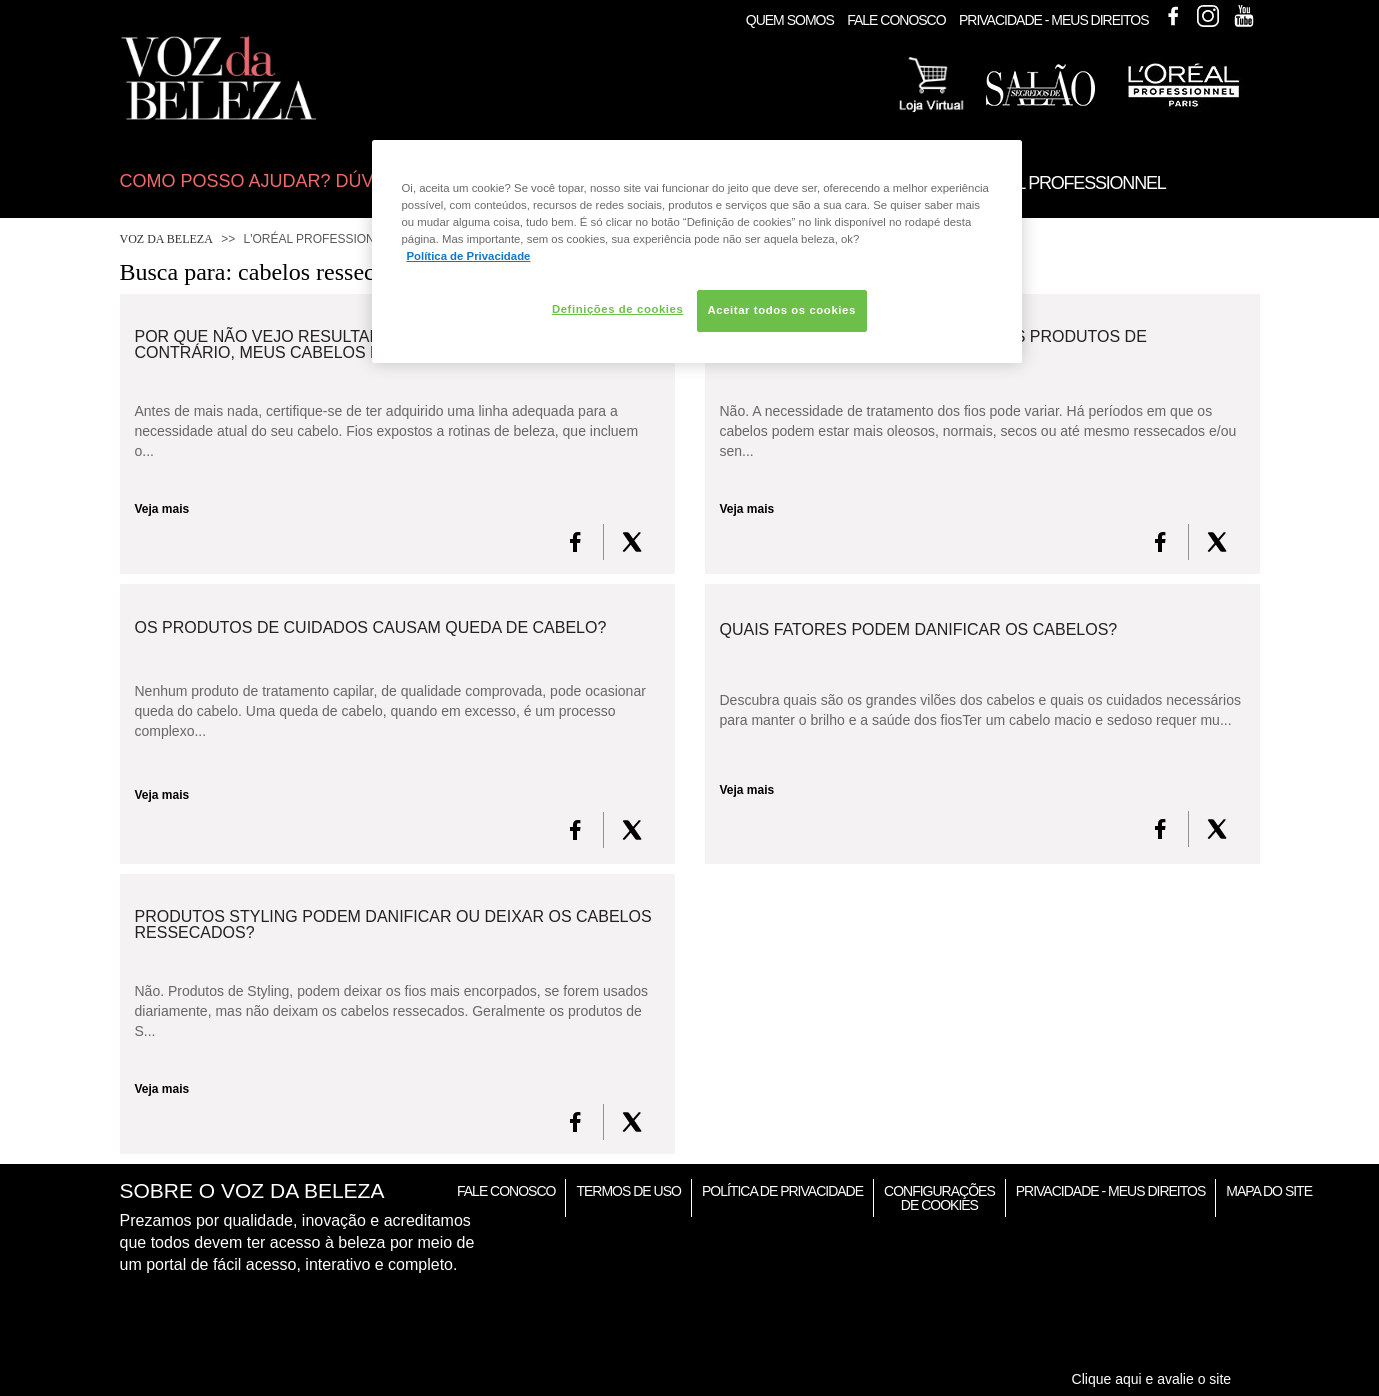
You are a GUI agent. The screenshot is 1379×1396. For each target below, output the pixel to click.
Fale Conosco (896, 20)
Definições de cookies (617, 309)
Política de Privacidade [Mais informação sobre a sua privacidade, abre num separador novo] (469, 256)
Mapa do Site (1269, 1191)
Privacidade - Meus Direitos (1054, 20)
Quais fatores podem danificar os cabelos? (919, 630)
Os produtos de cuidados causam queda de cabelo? (371, 628)
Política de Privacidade (782, 1191)
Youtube (1244, 16)
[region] (697, 251)
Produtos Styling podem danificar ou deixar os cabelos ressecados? (393, 925)
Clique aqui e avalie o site (1152, 1379)
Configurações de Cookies (939, 1198)
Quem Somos (790, 20)
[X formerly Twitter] (632, 542)
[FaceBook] (575, 542)
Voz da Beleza (166, 239)
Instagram (1208, 16)
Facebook (1173, 16)
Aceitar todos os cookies (782, 310)
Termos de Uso (628, 1191)
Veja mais (162, 509)
